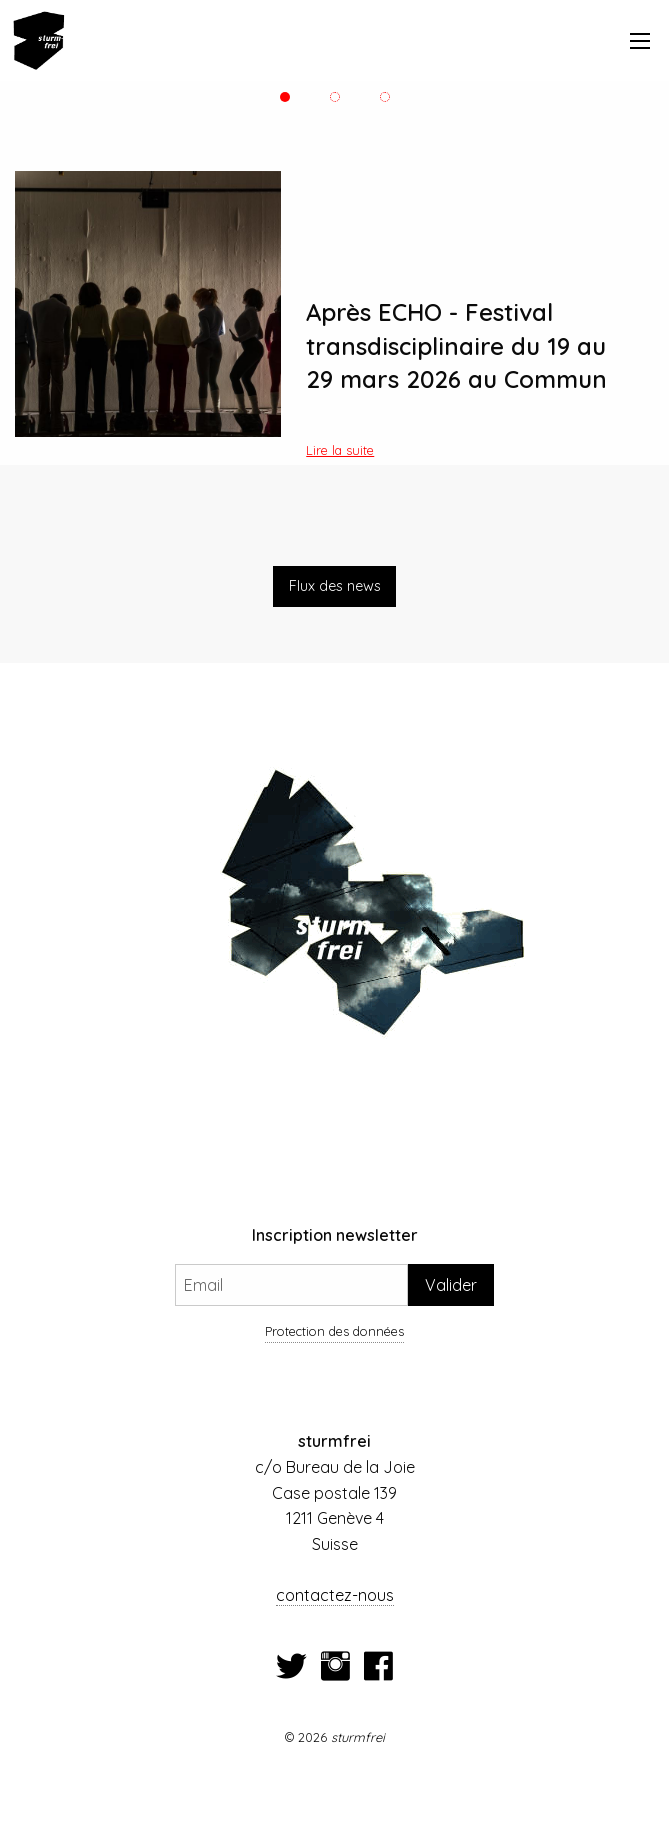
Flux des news (335, 586)
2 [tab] (334, 97)
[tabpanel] (334, 313)
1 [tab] (285, 97)
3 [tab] (384, 97)
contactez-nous (335, 1595)
